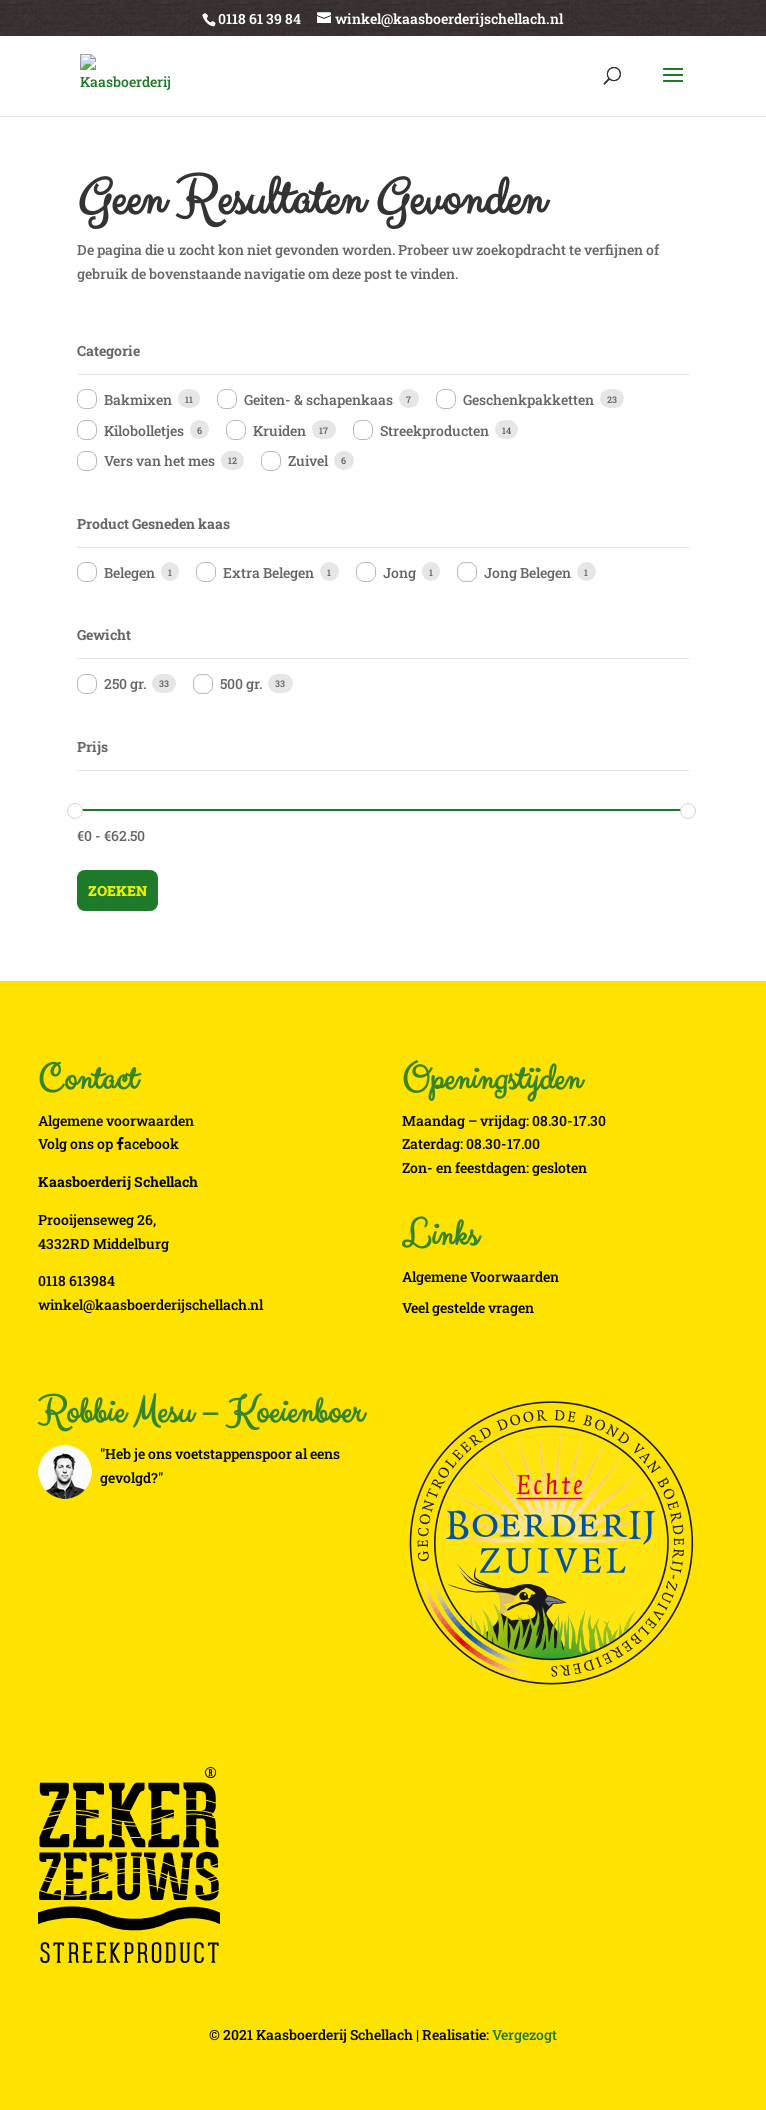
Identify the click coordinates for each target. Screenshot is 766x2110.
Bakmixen (138, 399)
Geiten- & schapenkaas (318, 399)
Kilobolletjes (144, 430)
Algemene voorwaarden (116, 1120)
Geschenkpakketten (528, 399)
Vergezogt (524, 2034)
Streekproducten (434, 430)
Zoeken (117, 890)
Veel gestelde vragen (468, 1307)
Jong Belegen (527, 572)
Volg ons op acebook (108, 1143)
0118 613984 (76, 1280)
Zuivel (308, 460)
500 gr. (241, 683)
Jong (399, 572)
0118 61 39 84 (259, 18)
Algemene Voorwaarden (480, 1276)
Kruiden (279, 430)
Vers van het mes (159, 460)
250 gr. (125, 683)
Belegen (129, 572)
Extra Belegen (268, 572)
